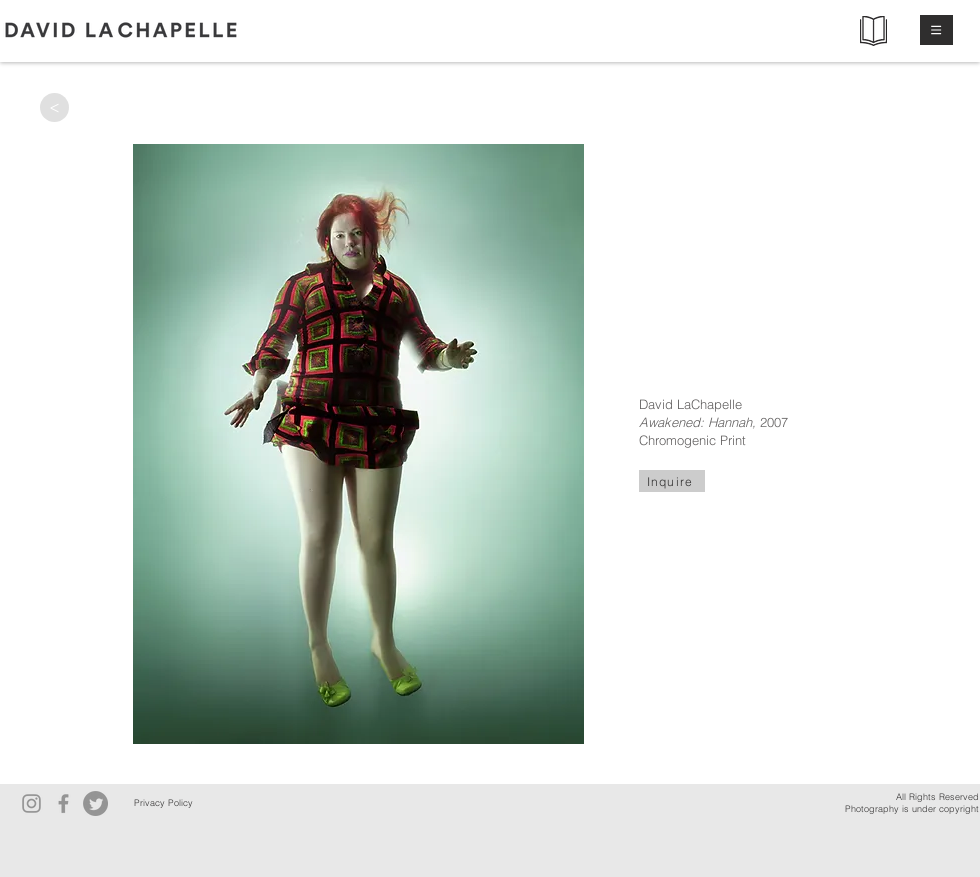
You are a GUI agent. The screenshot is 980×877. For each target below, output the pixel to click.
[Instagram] (31, 803)
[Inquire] (672, 481)
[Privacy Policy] (163, 803)
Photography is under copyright (912, 808)
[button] (936, 30)
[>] (54, 107)
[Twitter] (95, 803)
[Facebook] (63, 803)
